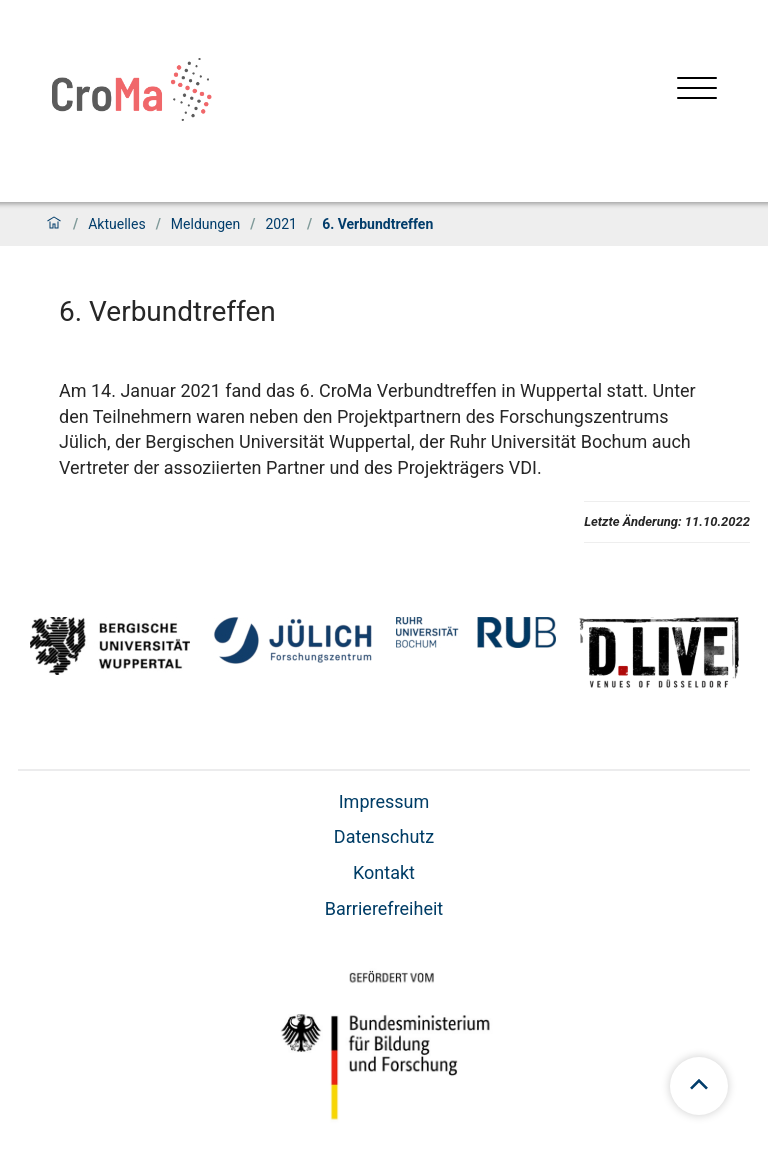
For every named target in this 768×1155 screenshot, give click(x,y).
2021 (280, 224)
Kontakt (384, 872)
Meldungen (205, 224)
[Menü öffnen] (697, 90)
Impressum (384, 801)
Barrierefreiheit (384, 908)
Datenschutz (384, 836)
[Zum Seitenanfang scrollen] (699, 1086)
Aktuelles (116, 224)
